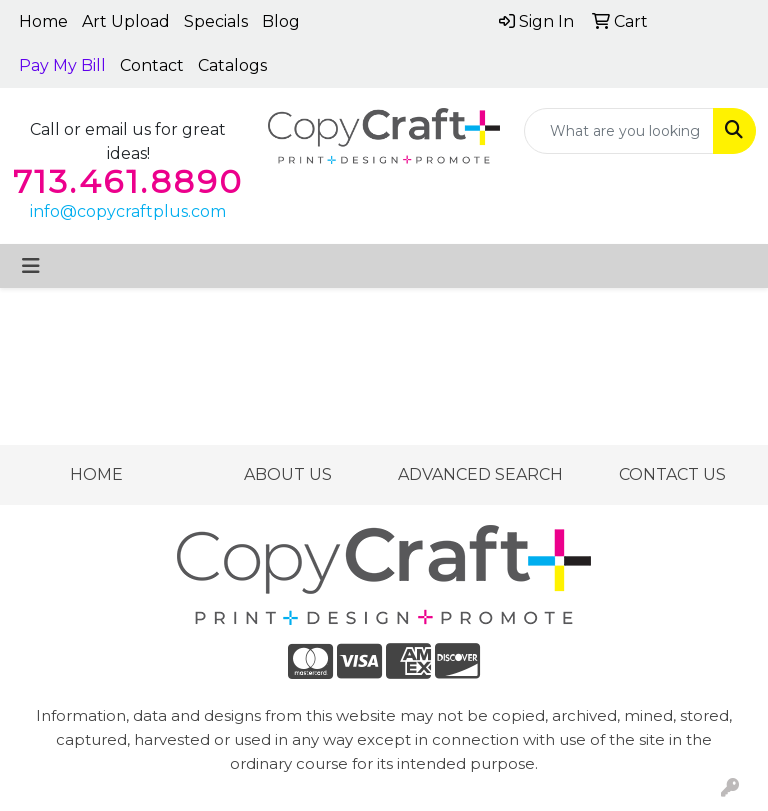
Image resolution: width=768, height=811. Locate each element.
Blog (281, 21)
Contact (152, 65)
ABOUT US (288, 474)
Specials (216, 21)
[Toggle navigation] (31, 266)
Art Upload (126, 21)
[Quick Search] (619, 131)
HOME (96, 474)
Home (43, 21)
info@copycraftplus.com (128, 211)
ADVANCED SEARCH (480, 474)
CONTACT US (672, 474)
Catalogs (232, 65)
